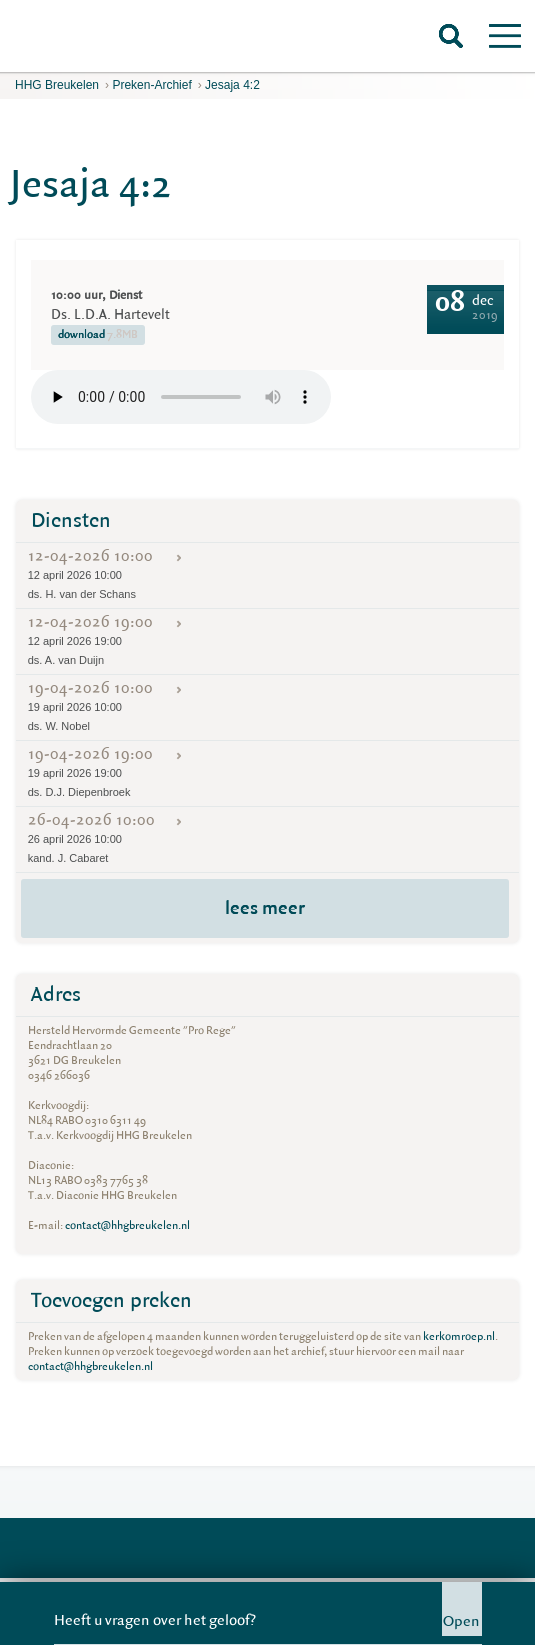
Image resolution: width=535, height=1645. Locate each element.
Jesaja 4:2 (232, 85)
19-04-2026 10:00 (268, 706)
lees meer (265, 908)
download (98, 335)
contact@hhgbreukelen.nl (127, 1225)
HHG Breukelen (57, 85)
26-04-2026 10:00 (268, 838)
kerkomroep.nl (459, 1336)
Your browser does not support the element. (181, 397)
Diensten (71, 520)
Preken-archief (151, 85)
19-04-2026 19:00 (268, 772)
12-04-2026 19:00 (268, 640)
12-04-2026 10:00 (268, 574)
